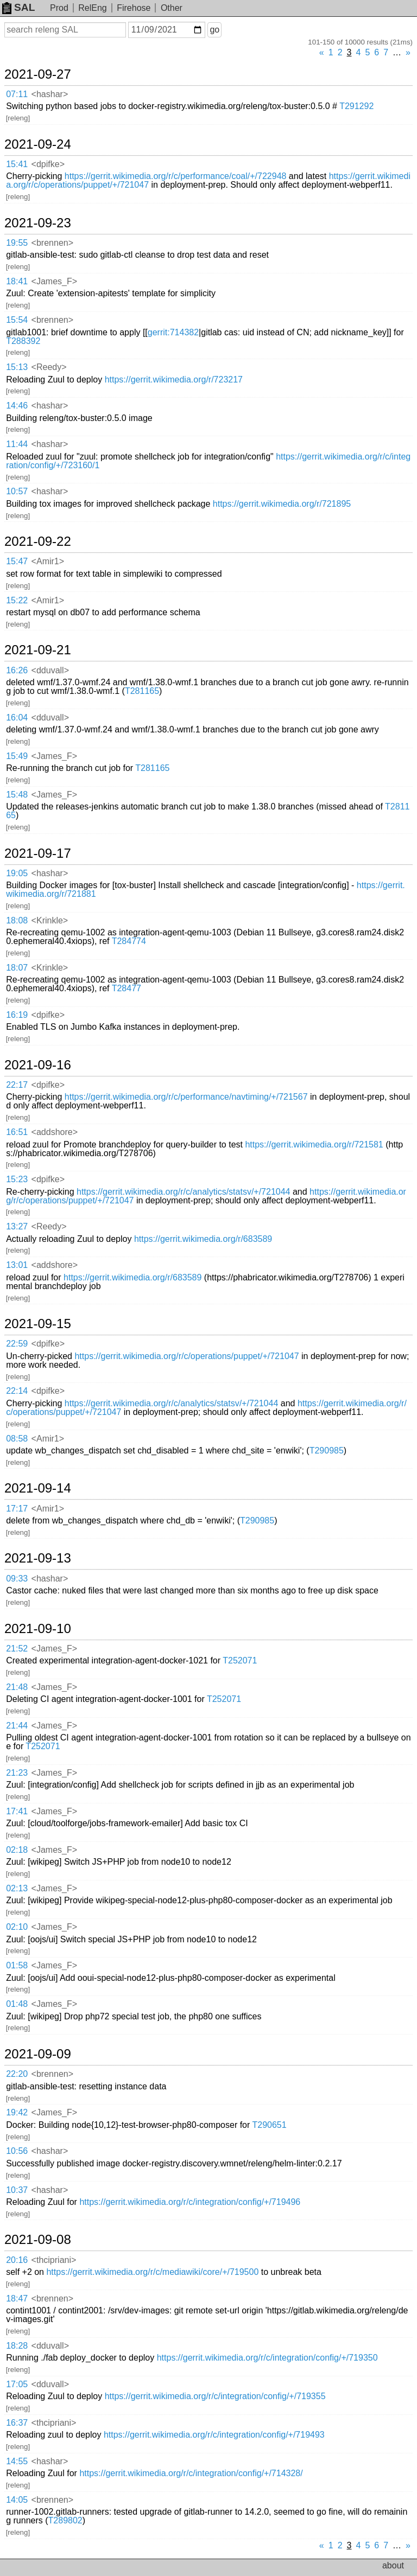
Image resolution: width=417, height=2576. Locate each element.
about (393, 2565)
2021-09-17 (37, 853)
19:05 (17, 873)
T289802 (65, 2520)
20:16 (17, 2260)
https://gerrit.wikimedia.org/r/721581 (314, 1144)
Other (171, 7)
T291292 (356, 106)
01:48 (17, 2003)
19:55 (17, 242)
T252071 (240, 1660)
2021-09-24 (37, 144)
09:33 (17, 1578)
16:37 (17, 2422)
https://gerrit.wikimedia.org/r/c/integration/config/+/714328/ (190, 2473)
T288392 (23, 341)
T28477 (126, 988)
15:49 (17, 756)
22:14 (17, 1390)
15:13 (17, 367)
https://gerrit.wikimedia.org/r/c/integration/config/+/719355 (215, 2396)
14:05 (17, 2499)
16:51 (17, 1132)
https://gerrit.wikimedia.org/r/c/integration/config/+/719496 (189, 2202)
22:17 (17, 1084)
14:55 (17, 2461)
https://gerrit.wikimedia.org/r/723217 (174, 379)
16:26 (17, 670)
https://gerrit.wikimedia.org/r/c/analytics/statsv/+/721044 (183, 1191)
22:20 (17, 2073)
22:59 (17, 1343)
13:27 (17, 1226)
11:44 (17, 444)
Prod (59, 7)
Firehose (133, 7)
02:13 (17, 1888)
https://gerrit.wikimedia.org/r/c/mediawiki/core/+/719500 (152, 2272)
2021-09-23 (37, 223)
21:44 (17, 1725)
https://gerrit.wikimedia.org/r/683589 (203, 1239)
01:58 (17, 1965)
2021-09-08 (37, 2239)
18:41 (17, 281)
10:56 (17, 2151)
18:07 (17, 967)
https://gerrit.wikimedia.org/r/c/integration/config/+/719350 (267, 2357)
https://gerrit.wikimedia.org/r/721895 (282, 503)
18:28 (17, 2345)
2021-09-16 (37, 1065)
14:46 (17, 405)
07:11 (17, 94)
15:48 (17, 794)
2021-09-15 (37, 1323)
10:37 (17, 2190)
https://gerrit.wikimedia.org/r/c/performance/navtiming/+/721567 (186, 1096)
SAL (18, 7)
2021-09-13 (37, 1558)
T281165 (142, 691)
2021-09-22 (37, 541)
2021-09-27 (37, 74)
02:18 (17, 1849)
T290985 (326, 1450)
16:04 (17, 717)
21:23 (17, 1772)
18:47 (17, 2298)
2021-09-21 (37, 650)
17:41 (17, 1811)
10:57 (17, 491)
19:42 (17, 2112)
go (214, 29)
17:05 (17, 2384)
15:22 (17, 600)
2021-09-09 (37, 2054)
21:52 (17, 1648)
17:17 (17, 1508)
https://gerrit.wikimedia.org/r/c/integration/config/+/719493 (214, 2434)
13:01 (17, 1265)
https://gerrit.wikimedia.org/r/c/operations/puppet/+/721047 (186, 1356)
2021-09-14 (37, 1488)
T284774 (129, 941)
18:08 (17, 920)
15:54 (17, 319)
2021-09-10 (37, 1628)
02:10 (17, 1926)
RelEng (92, 7)
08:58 (17, 1438)
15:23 (17, 1179)
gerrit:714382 (173, 332)
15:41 (17, 164)
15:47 (17, 561)
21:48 (17, 1687)
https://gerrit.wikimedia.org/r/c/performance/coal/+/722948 (176, 176)
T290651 (269, 2124)
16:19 (17, 1014)
